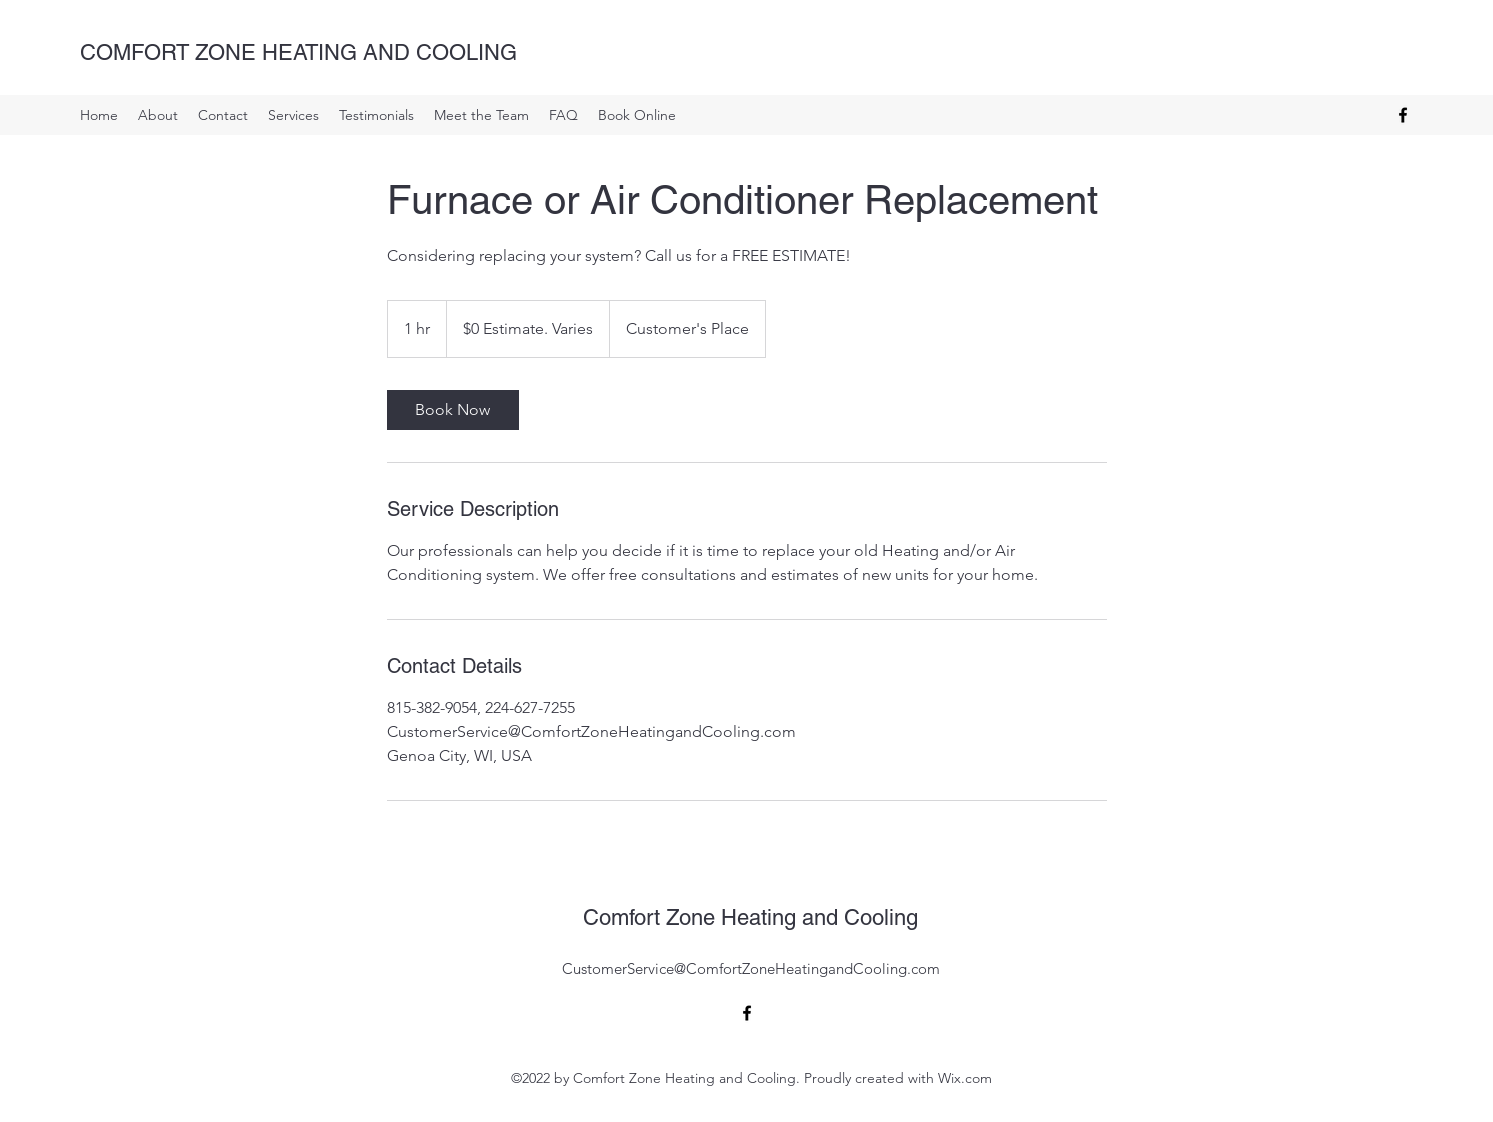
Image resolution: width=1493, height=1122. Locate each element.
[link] (453, 410)
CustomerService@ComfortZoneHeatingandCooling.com (751, 968)
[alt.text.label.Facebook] (1403, 115)
